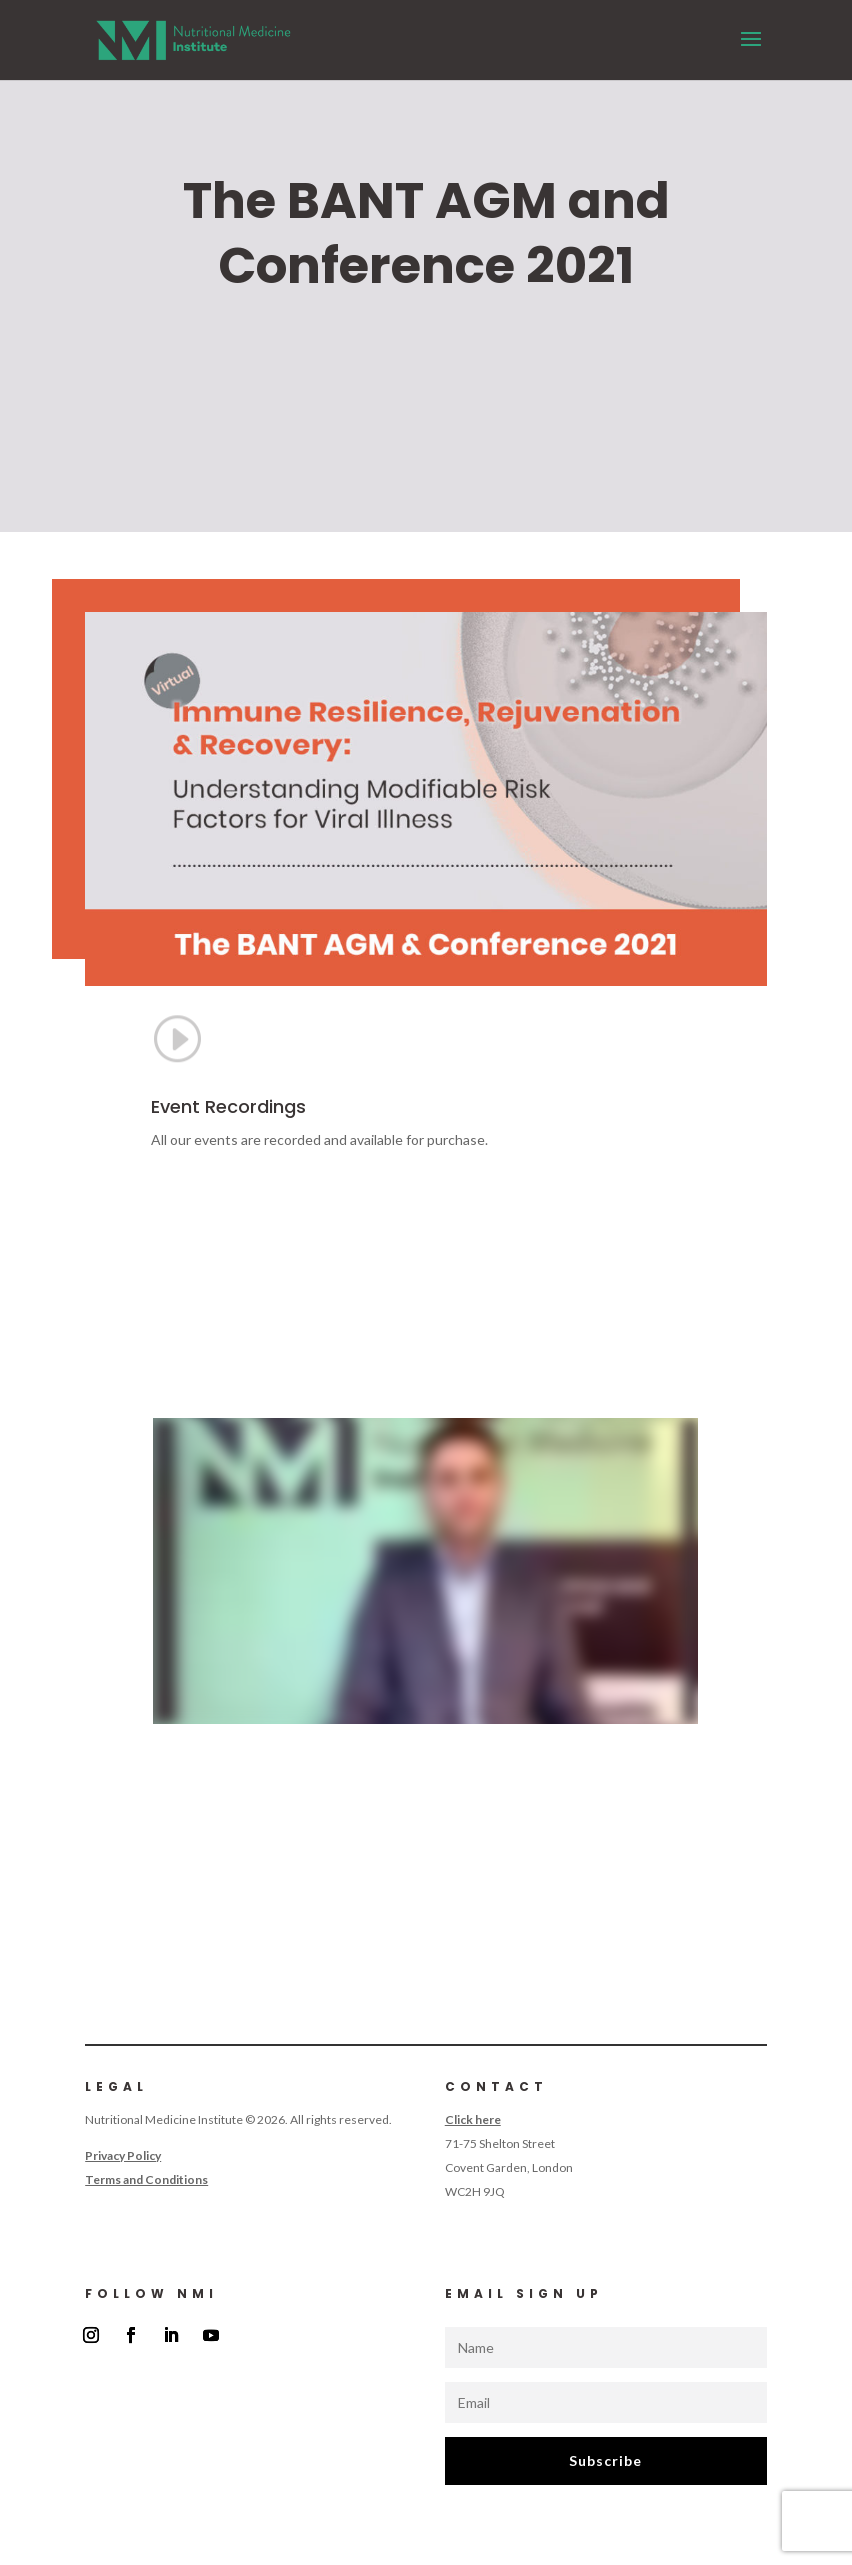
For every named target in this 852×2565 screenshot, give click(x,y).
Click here (473, 2119)
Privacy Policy (123, 2155)
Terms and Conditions (146, 2179)
